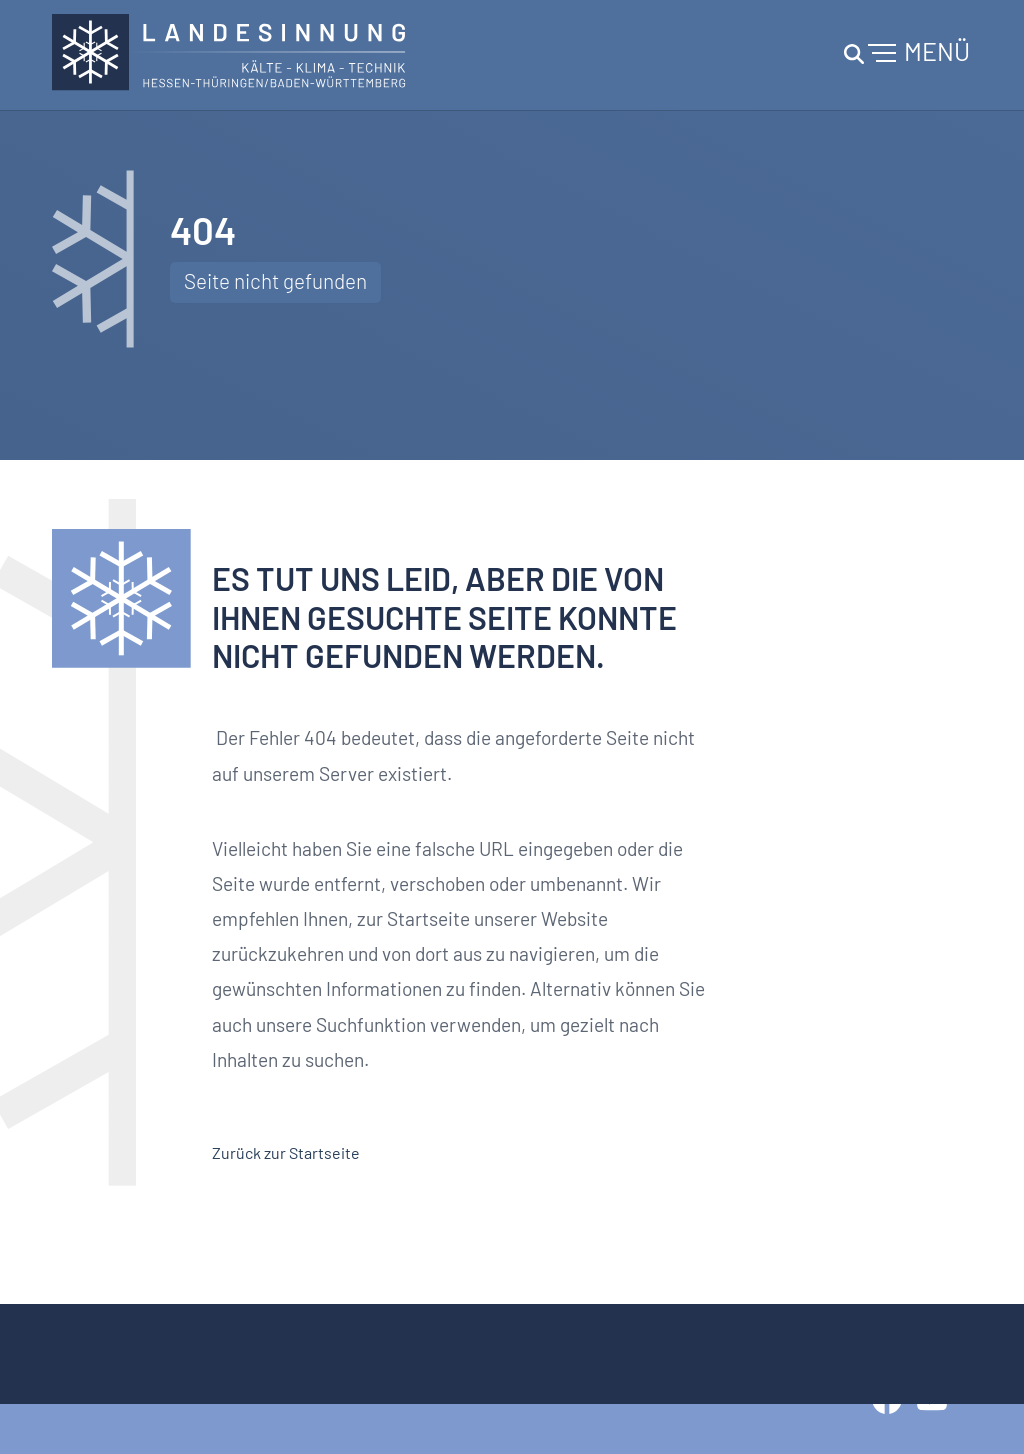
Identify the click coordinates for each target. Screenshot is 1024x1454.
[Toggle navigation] (904, 55)
